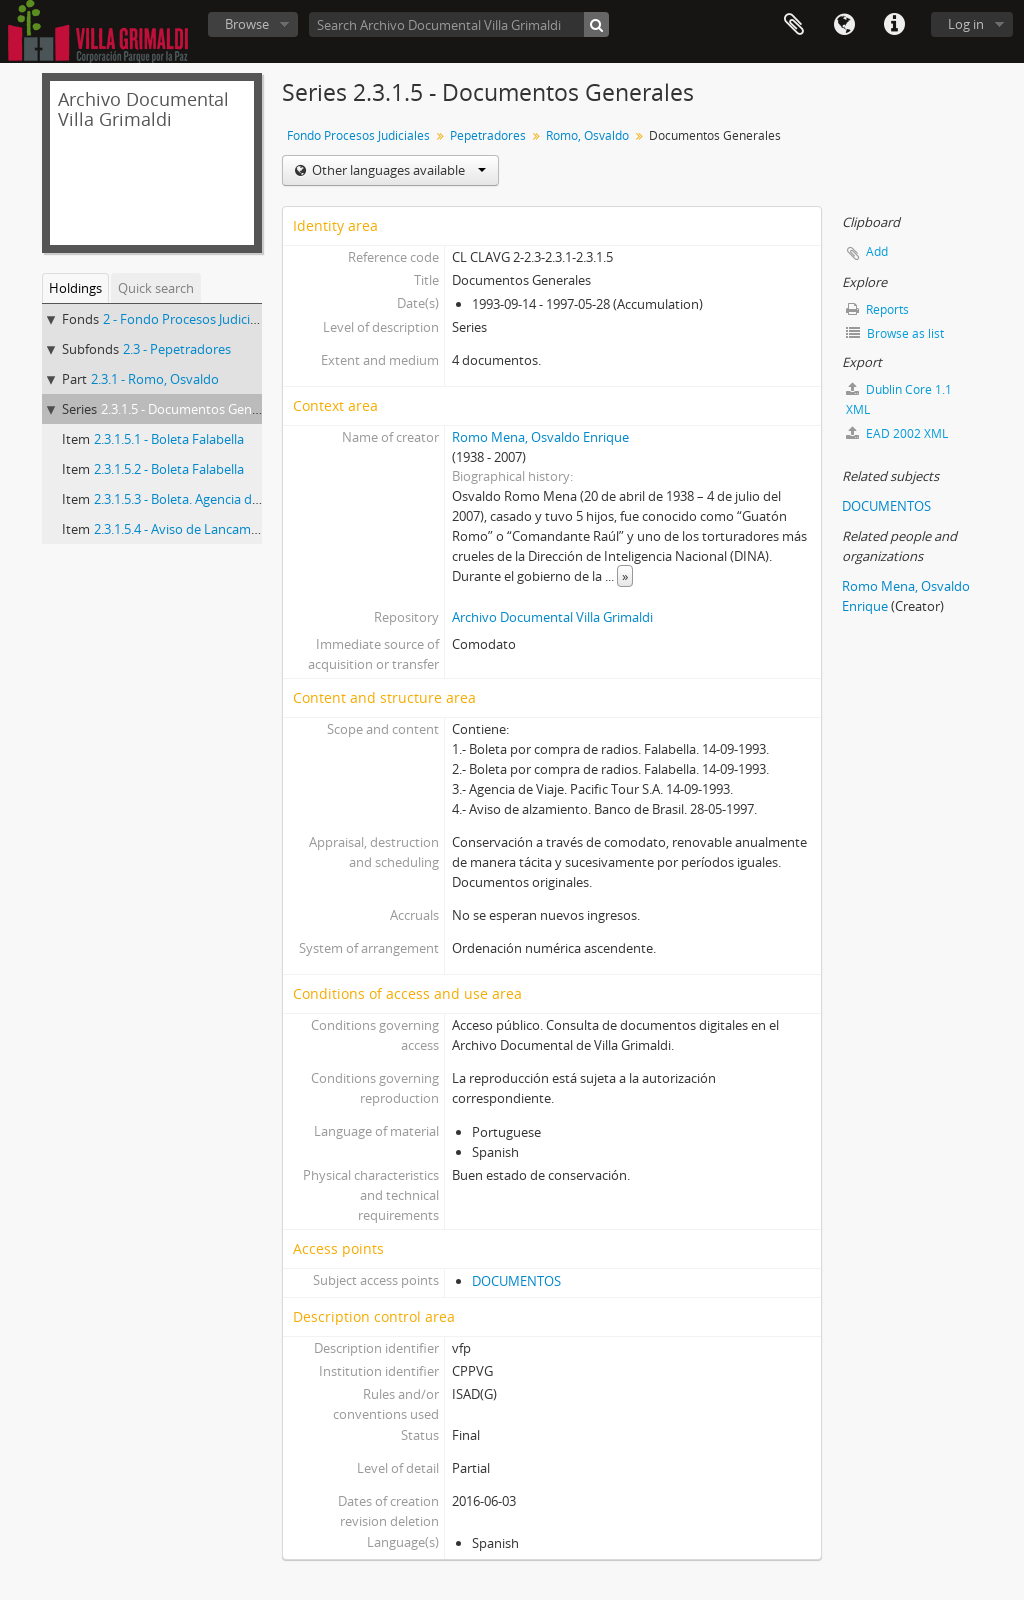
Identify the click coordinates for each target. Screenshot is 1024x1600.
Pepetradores (488, 135)
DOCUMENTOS (516, 1281)
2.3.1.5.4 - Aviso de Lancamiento (188, 529)
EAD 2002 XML (897, 433)
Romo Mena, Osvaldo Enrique (540, 437)
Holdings (75, 288)
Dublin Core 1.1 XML (899, 399)
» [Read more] (625, 576)
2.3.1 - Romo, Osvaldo (155, 379)
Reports (877, 309)
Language (844, 25)
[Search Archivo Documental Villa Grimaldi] (459, 24)
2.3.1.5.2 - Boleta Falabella (169, 469)
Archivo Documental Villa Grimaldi (552, 617)
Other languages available (397, 170)
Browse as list (895, 333)
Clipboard (794, 25)
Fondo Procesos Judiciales (358, 135)
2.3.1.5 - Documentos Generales (194, 409)
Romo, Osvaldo (587, 135)
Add (877, 251)
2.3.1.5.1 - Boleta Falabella (169, 439)
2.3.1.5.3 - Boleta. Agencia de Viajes (195, 499)
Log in (966, 24)
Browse (247, 24)
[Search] (596, 24)
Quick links (894, 25)
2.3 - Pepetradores (177, 349)
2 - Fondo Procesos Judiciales (188, 319)
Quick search (156, 288)
